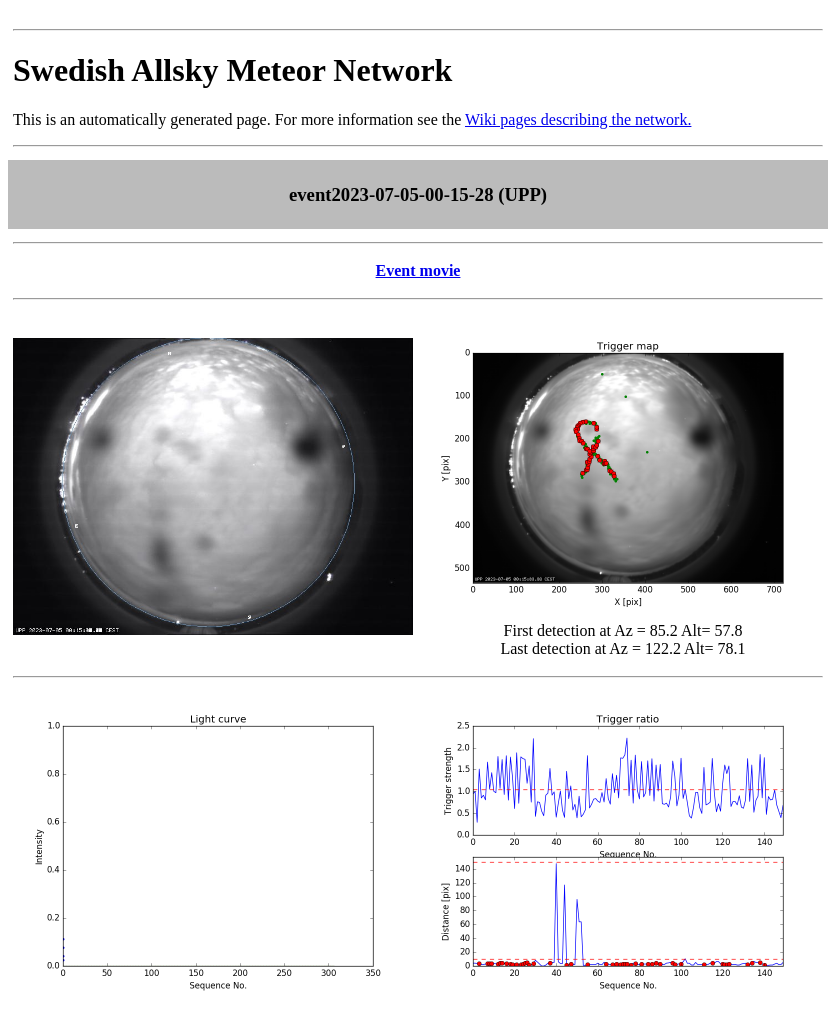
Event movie (418, 270)
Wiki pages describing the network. (578, 119)
